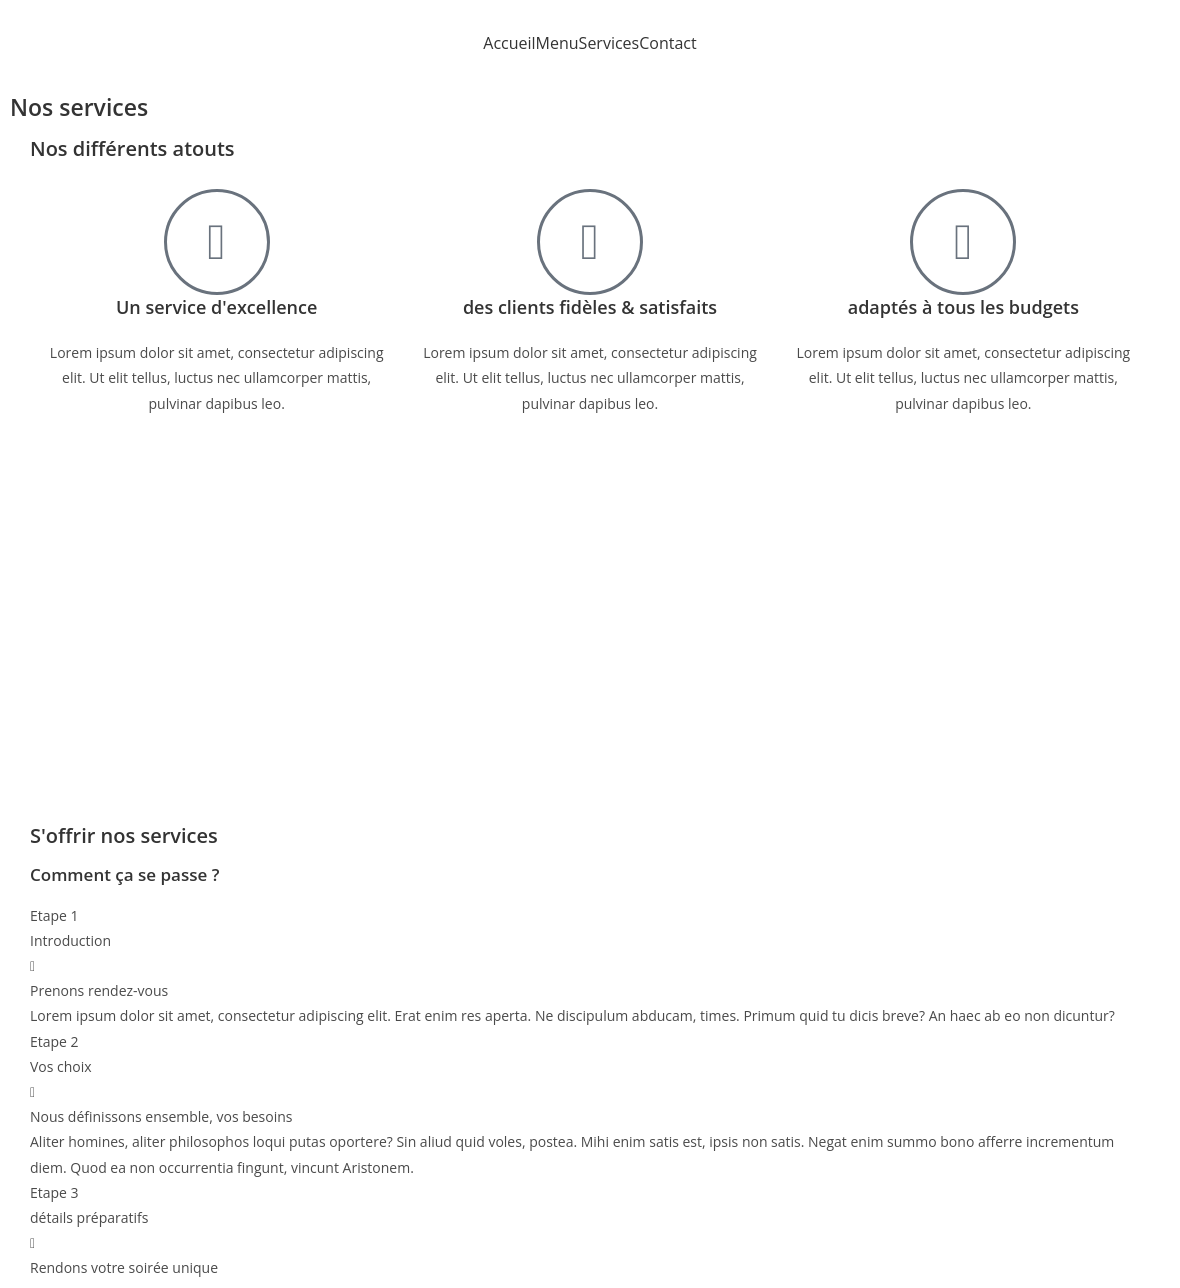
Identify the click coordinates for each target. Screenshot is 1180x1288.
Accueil (509, 43)
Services (609, 43)
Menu (557, 43)
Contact (667, 43)
